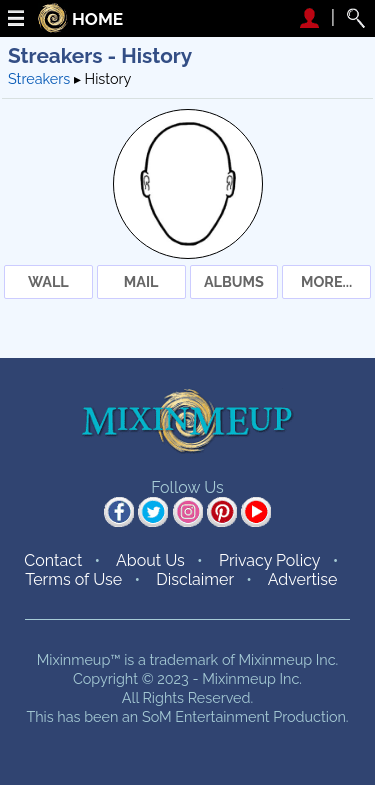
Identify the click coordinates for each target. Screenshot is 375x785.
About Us (150, 560)
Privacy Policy (270, 560)
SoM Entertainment (206, 716)
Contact (53, 560)
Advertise (303, 579)
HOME (97, 19)
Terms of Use (73, 579)
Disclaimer (195, 579)
